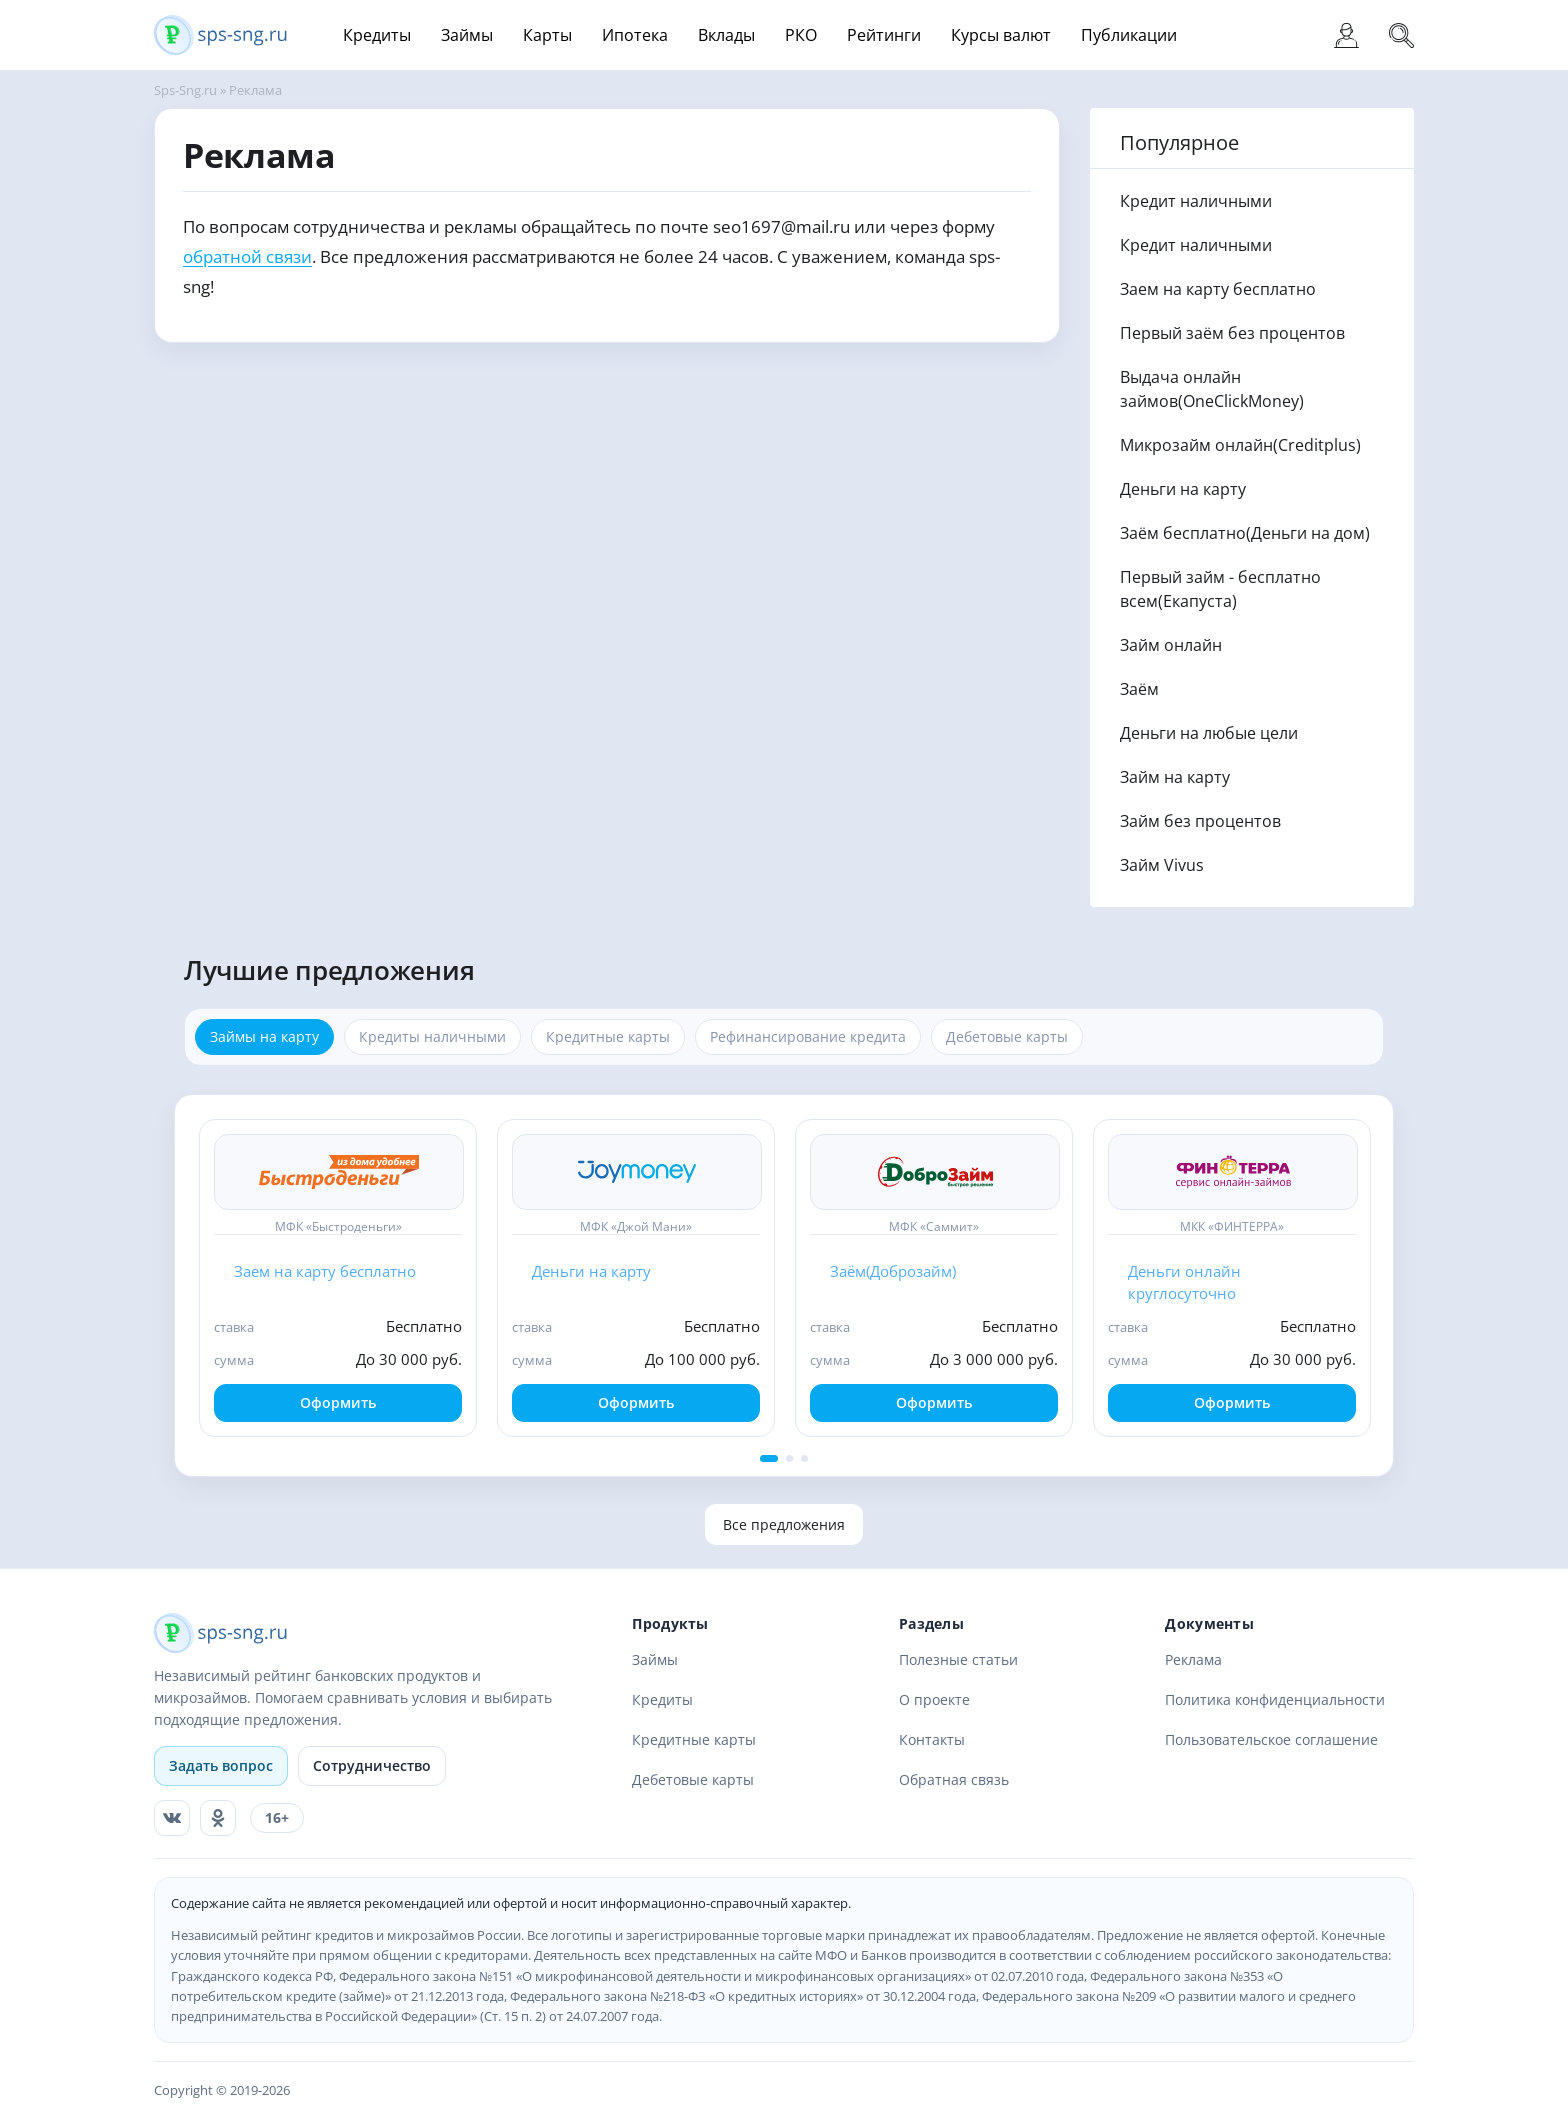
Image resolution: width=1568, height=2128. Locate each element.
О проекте (934, 1699)
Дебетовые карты (693, 1779)
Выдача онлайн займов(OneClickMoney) (1212, 389)
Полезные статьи (958, 1659)
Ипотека (635, 35)
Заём (1139, 689)
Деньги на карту (1183, 489)
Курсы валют (1001, 35)
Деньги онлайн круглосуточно (1184, 1282)
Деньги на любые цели (1209, 733)
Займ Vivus (1162, 865)
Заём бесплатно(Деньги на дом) (1245, 533)
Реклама (1193, 1659)
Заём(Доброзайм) (893, 1271)
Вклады (726, 35)
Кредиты (377, 35)
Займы (467, 35)
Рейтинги (884, 35)
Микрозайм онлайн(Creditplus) (1240, 445)
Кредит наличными (1196, 201)
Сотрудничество (372, 1765)
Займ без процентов (1200, 821)
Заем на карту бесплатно (1218, 289)
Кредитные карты (694, 1739)
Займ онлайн (1171, 645)
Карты (547, 35)
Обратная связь (954, 1779)
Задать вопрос (221, 1765)
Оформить (338, 1402)
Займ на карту (1175, 777)
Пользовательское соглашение (1271, 1739)
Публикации (1129, 35)
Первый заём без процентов (1232, 333)
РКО (801, 35)
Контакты (932, 1739)
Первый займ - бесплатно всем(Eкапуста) (1220, 589)
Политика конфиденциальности (1275, 1699)
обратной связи (247, 256)
